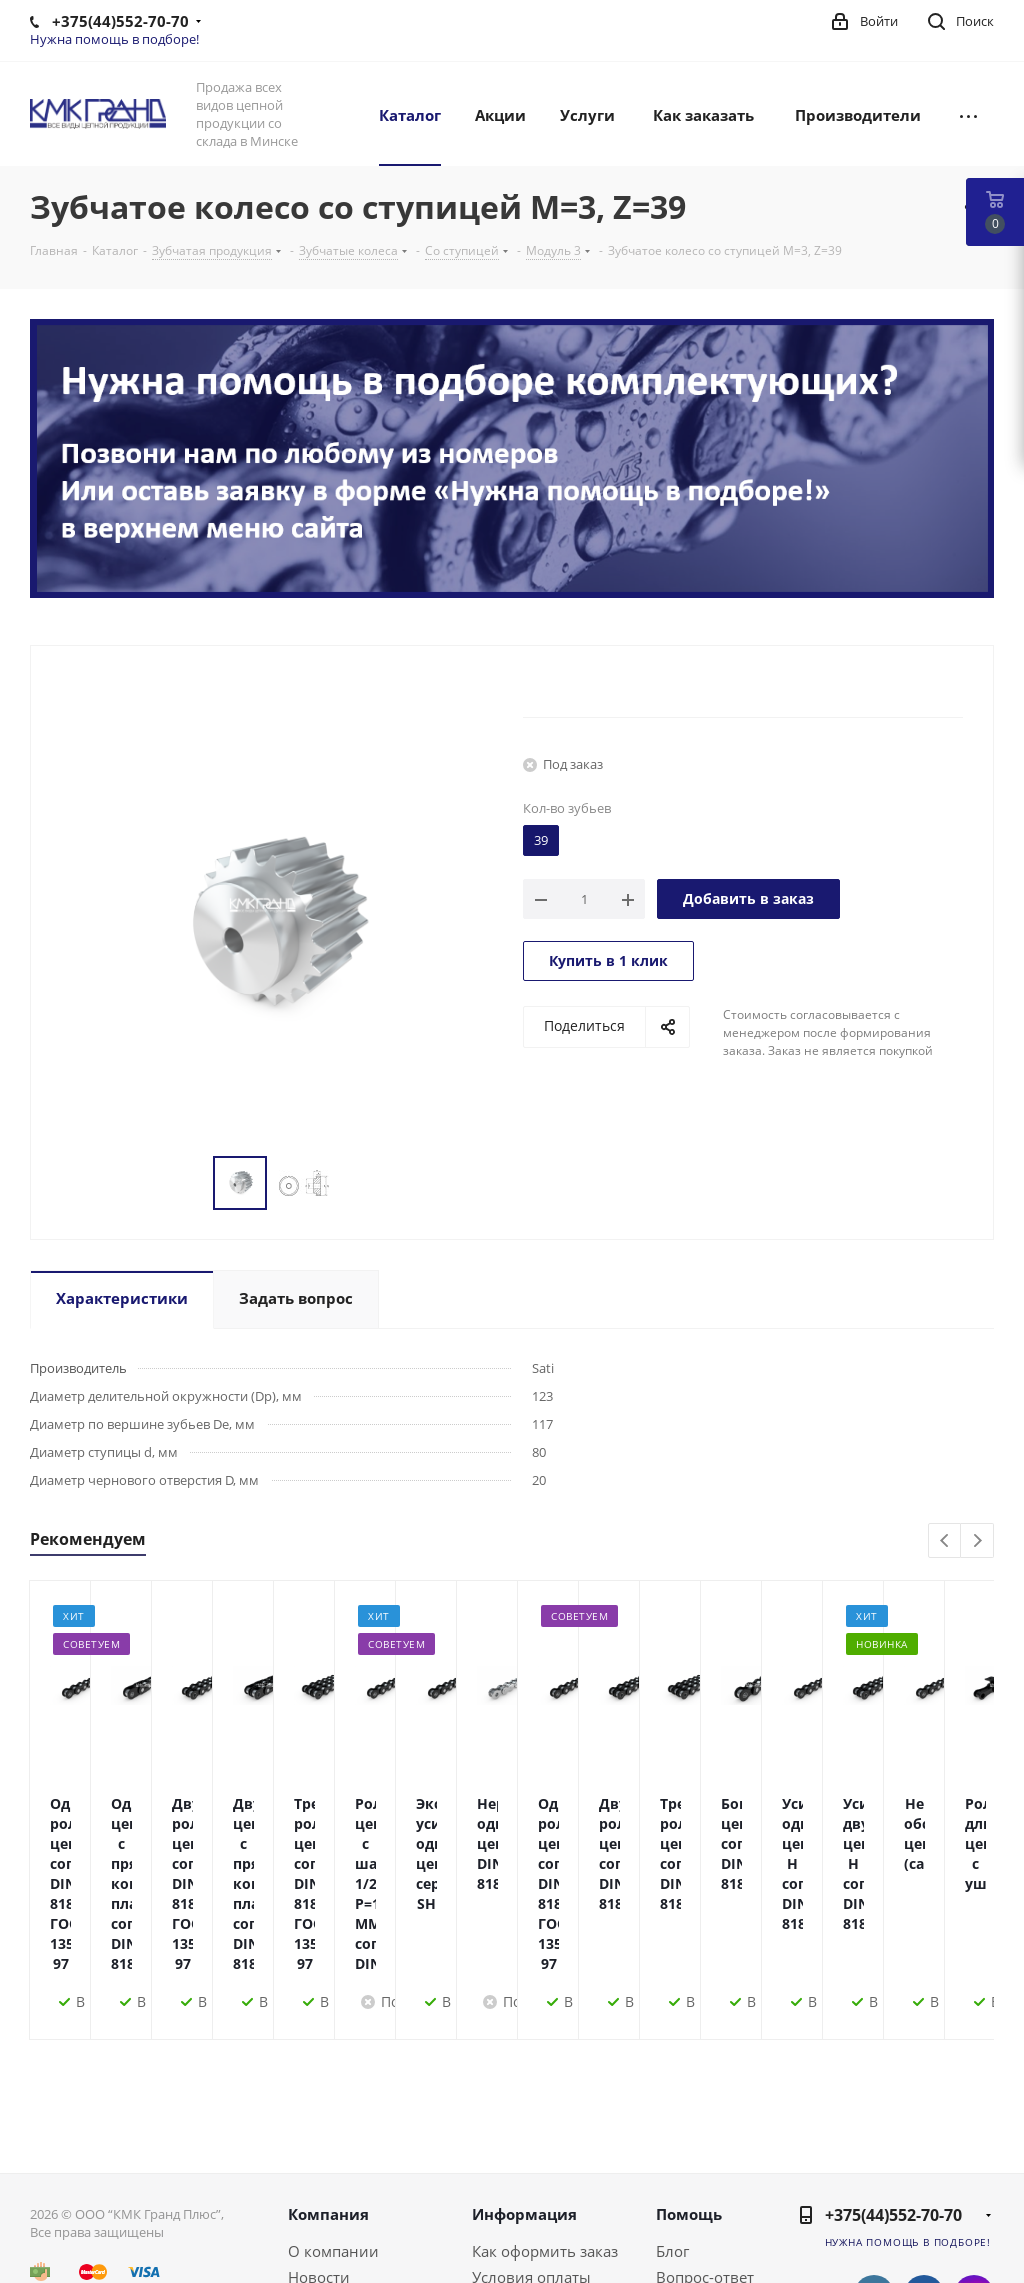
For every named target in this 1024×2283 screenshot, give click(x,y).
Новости (319, 2137)
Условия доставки (538, 2163)
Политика (324, 2189)
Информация (524, 2074)
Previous (945, 1541)
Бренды (684, 2163)
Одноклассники (924, 2205)
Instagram (974, 2155)
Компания (328, 2074)
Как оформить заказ (545, 2111)
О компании (333, 2111)
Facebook (924, 2155)
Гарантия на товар (540, 2189)
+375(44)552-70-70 (893, 2075)
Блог (672, 2111)
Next (977, 1541)
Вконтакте (874, 2155)
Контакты (323, 2163)
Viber (974, 2205)
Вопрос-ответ (705, 2137)
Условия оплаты (531, 2137)
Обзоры (685, 2189)
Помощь (689, 2074)
